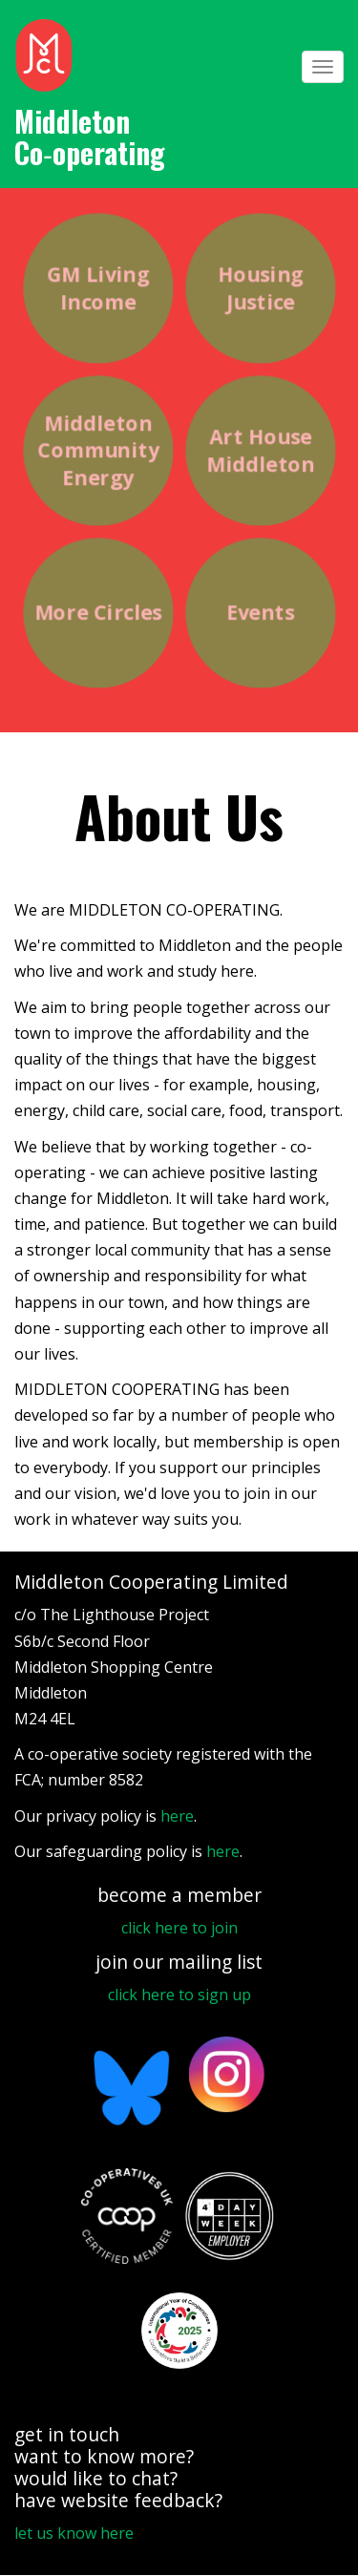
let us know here (74, 2533)
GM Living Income (97, 288)
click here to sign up (179, 1994)
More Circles (97, 613)
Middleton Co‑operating (89, 136)
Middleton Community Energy (97, 450)
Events (260, 613)
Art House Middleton (260, 450)
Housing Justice (260, 288)
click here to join (179, 1927)
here (177, 1815)
